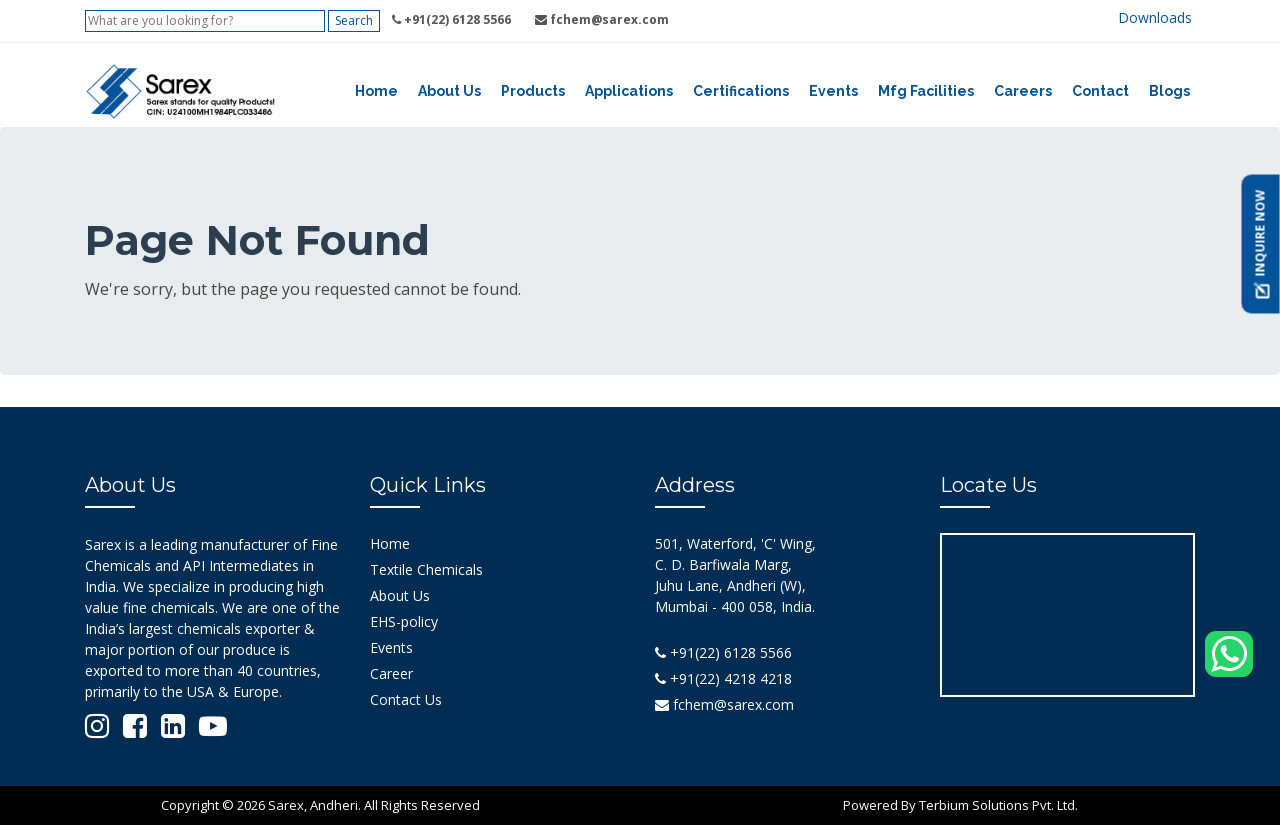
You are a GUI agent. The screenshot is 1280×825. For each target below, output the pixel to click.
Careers (1023, 91)
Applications (629, 91)
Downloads (1155, 17)
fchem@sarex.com (724, 704)
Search (354, 20)
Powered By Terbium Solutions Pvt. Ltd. (960, 805)
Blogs (1169, 91)
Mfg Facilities (926, 91)
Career (391, 673)
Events (833, 91)
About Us (449, 91)
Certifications (741, 91)
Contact (1100, 91)
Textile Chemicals (426, 569)
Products (533, 91)
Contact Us (406, 699)
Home (376, 91)
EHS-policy (404, 621)
